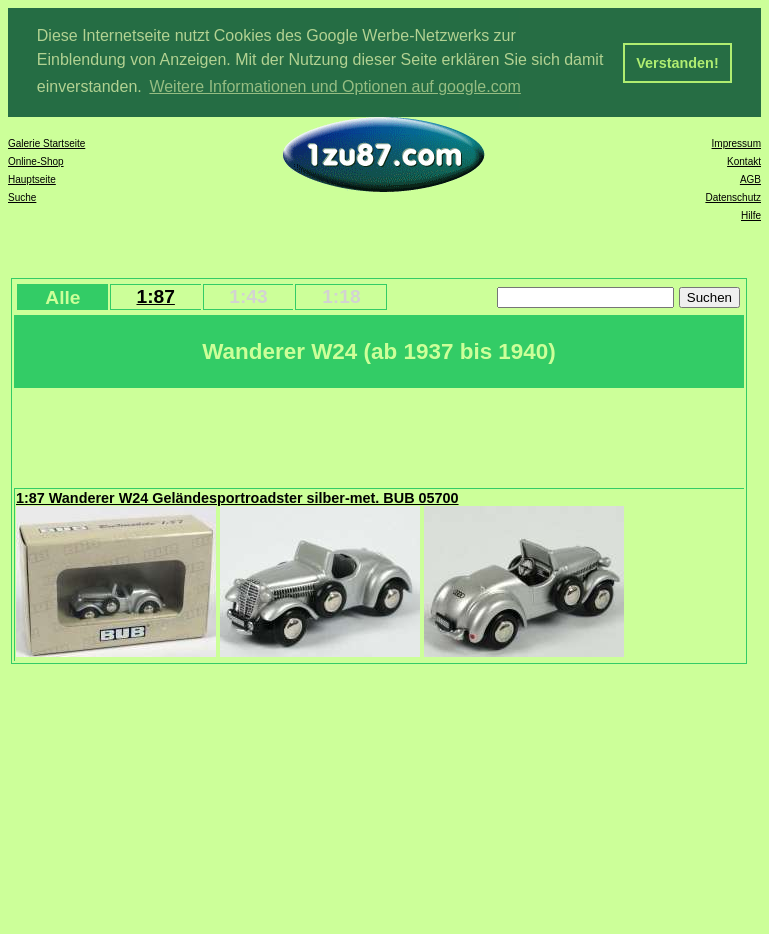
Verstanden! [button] (677, 63)
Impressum (736, 142)
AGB (750, 178)
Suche (22, 196)
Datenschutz (733, 196)
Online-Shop (36, 160)
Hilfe (751, 214)
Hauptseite (32, 178)
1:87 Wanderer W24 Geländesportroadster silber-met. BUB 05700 (237, 497)
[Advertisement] (379, 435)
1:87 (155, 295)
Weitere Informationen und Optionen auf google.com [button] (335, 86)
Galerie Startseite (46, 142)
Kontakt (744, 160)
